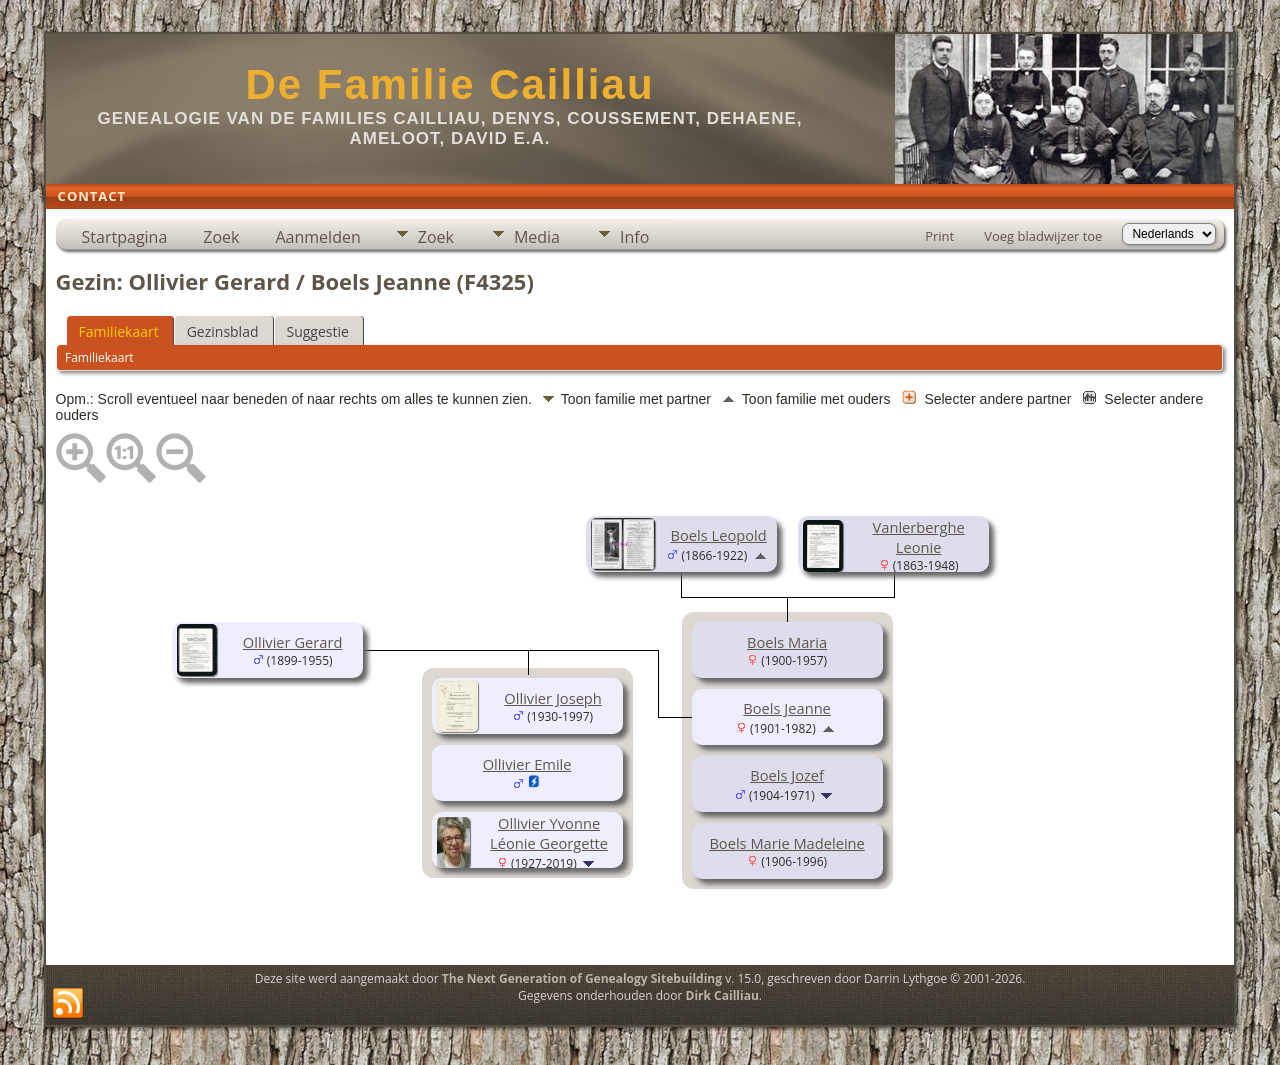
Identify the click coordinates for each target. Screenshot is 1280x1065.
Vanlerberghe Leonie (919, 537)
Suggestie (318, 331)
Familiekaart (119, 331)
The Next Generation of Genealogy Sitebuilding (582, 978)
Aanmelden (317, 237)
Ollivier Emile (527, 764)
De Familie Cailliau (449, 84)
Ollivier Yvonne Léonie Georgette (549, 833)
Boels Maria (787, 642)
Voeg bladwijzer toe (1043, 236)
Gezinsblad (223, 331)
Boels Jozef (787, 775)
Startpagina (125, 237)
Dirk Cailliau (722, 995)
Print (939, 236)
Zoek (221, 237)
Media (537, 237)
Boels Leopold (719, 535)
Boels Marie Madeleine (786, 843)
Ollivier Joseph (552, 698)
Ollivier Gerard (293, 642)
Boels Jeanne (787, 708)
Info (634, 237)
